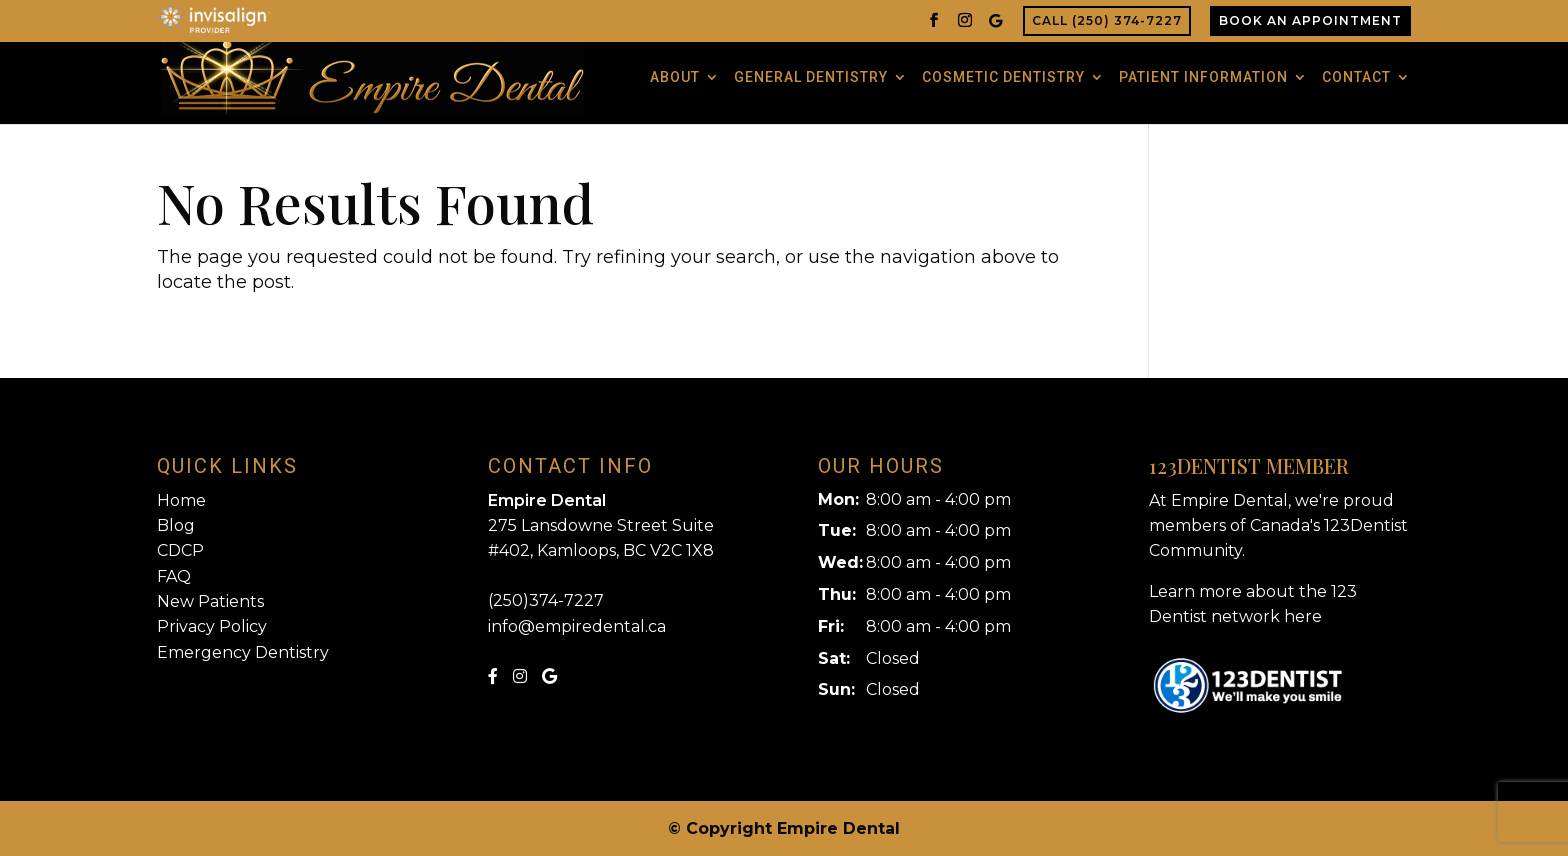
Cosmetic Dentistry (1003, 77)
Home (181, 500)
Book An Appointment (1310, 20)
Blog (176, 525)
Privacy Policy (212, 626)
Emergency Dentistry (243, 652)
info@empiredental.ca (577, 626)
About (675, 77)
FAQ (174, 576)
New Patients (210, 601)
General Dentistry (811, 77)
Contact (1356, 77)
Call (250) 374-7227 (1107, 20)
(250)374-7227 (546, 600)
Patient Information (1203, 77)
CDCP (180, 550)
